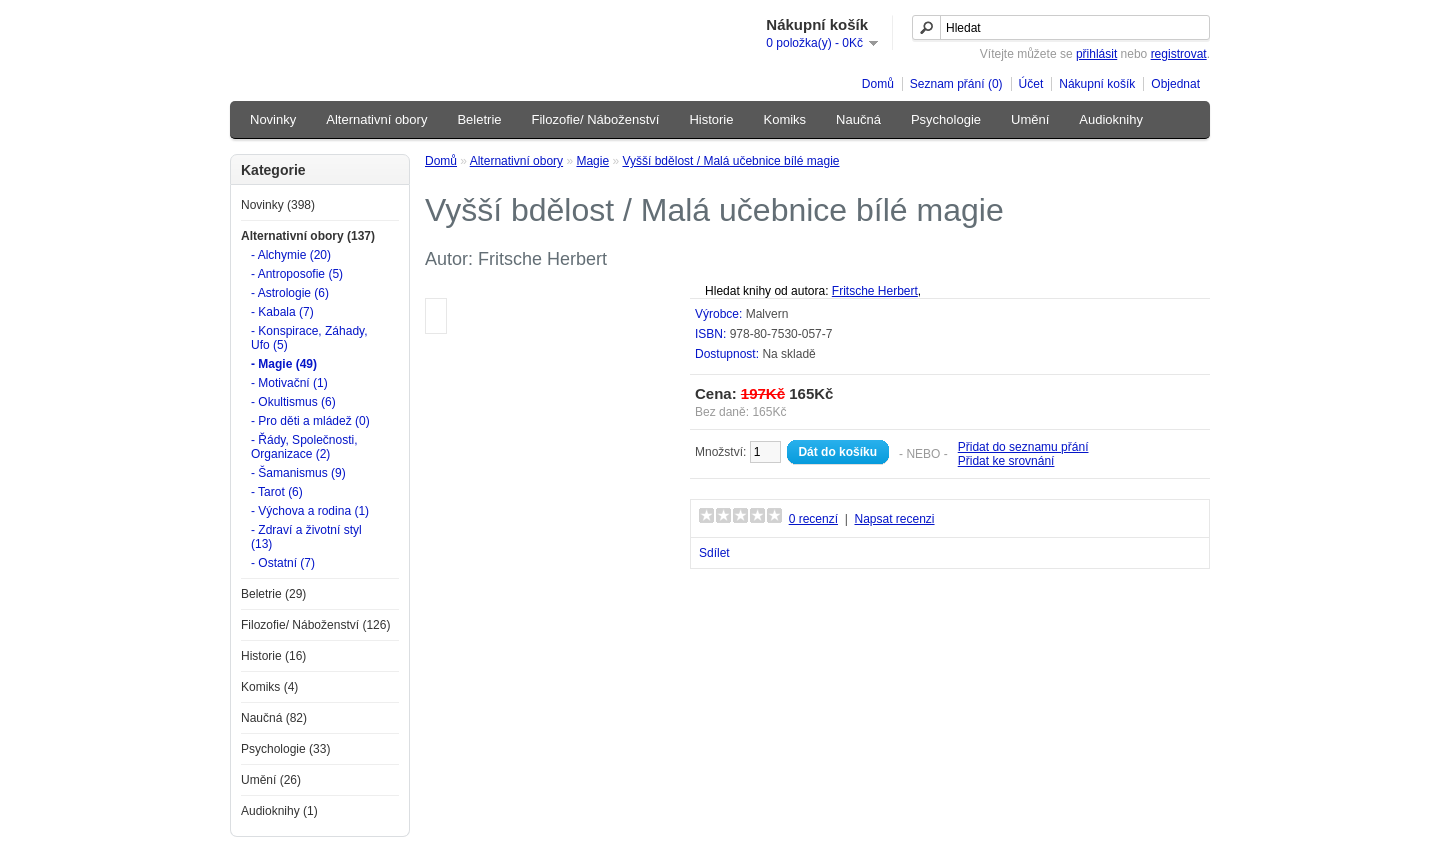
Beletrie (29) (273, 594)
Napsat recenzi (894, 519)
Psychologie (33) (285, 749)
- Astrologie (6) (290, 293)
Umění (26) (271, 780)
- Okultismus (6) (293, 402)
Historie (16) (273, 656)
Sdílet (714, 553)
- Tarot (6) (277, 492)
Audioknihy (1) (279, 811)
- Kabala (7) (282, 312)
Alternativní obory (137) (308, 236)
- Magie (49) (284, 364)
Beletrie (479, 119)
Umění (1030, 119)
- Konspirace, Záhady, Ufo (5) (309, 338)
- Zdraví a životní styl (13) (306, 537)
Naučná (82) (274, 718)
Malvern (767, 314)
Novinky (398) (278, 205)
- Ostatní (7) (283, 563)
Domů (878, 84)
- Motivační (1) (289, 383)
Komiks (784, 119)
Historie (711, 119)
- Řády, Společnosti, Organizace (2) (304, 447)
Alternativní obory (376, 119)
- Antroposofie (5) (297, 274)
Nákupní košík (1097, 84)
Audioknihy (1111, 119)
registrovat (1179, 54)
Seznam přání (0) (956, 84)
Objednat (1175, 84)
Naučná (858, 119)
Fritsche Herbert (875, 291)
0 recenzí (813, 519)
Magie (592, 161)
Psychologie (946, 119)
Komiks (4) (269, 687)
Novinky (273, 119)
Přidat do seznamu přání (1023, 447)
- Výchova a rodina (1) (310, 511)
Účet (1031, 84)
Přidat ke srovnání (1006, 461)
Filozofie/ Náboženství (596, 119)
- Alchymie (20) (291, 255)
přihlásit (1096, 54)
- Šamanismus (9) (298, 473)
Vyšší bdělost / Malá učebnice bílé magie (730, 161)
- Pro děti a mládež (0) (310, 421)
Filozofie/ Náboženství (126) (315, 625)
